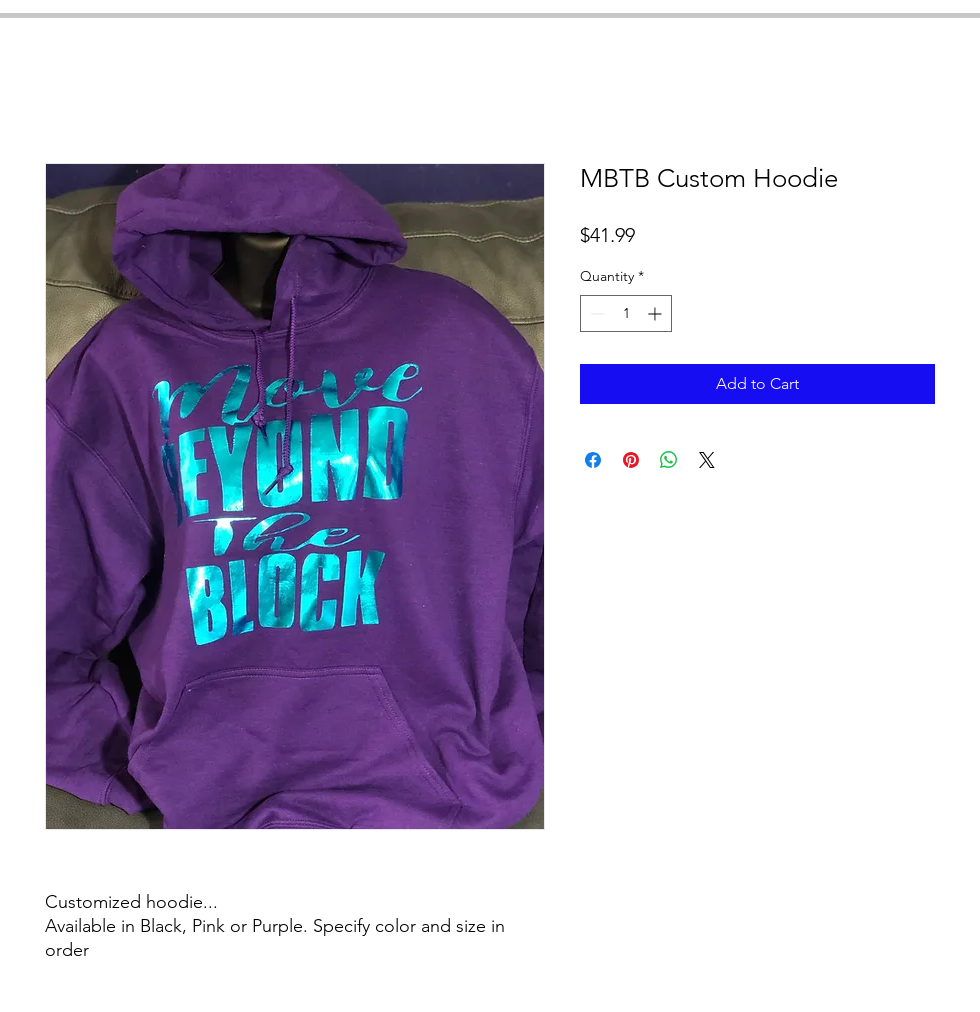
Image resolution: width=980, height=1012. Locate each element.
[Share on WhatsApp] (669, 460)
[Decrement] (595, 313)
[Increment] (656, 313)
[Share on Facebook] (593, 460)
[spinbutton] (626, 313)
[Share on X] (707, 460)
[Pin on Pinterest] (631, 460)
